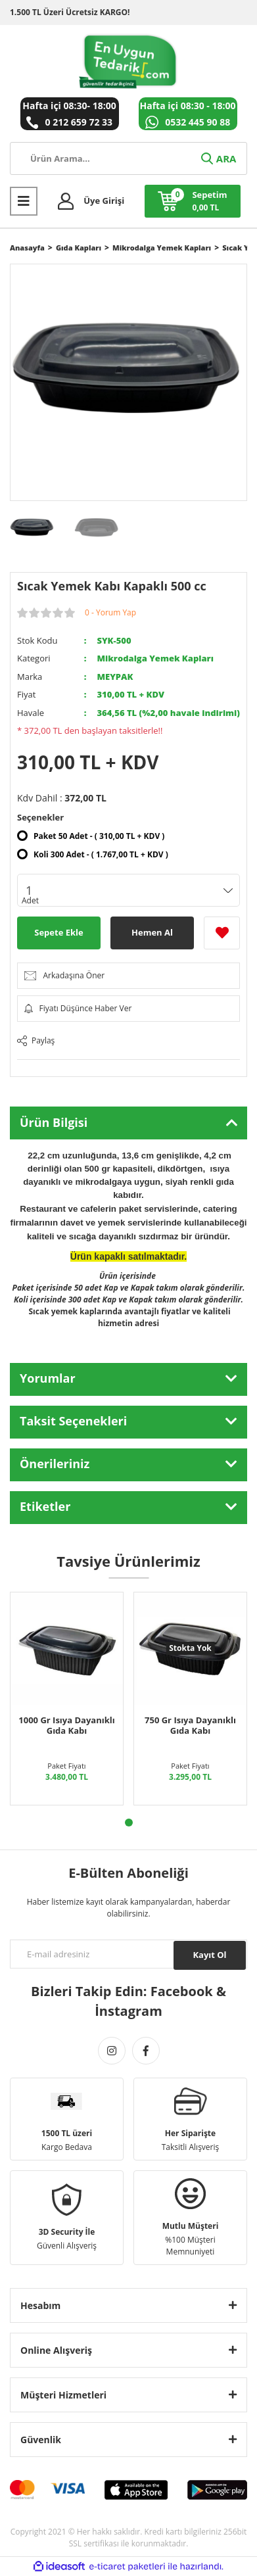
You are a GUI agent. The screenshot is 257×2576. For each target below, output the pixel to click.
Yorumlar (48, 1378)
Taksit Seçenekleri (73, 1421)
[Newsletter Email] (128, 1954)
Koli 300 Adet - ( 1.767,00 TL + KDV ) (101, 854)
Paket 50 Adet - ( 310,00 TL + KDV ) (99, 836)
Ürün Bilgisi (53, 1122)
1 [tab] (129, 1822)
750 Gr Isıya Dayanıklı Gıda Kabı (190, 1725)
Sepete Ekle (58, 932)
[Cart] (192, 201)
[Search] (128, 158)
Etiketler (45, 1506)
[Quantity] (128, 890)
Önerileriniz (54, 1463)
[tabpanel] (67, 1698)
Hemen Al (152, 932)
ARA (217, 158)
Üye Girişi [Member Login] (103, 200)
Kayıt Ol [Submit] (209, 1955)
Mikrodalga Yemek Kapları (155, 658)
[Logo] (128, 61)
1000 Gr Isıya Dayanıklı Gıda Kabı (66, 1725)
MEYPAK (115, 676)
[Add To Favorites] (222, 933)
